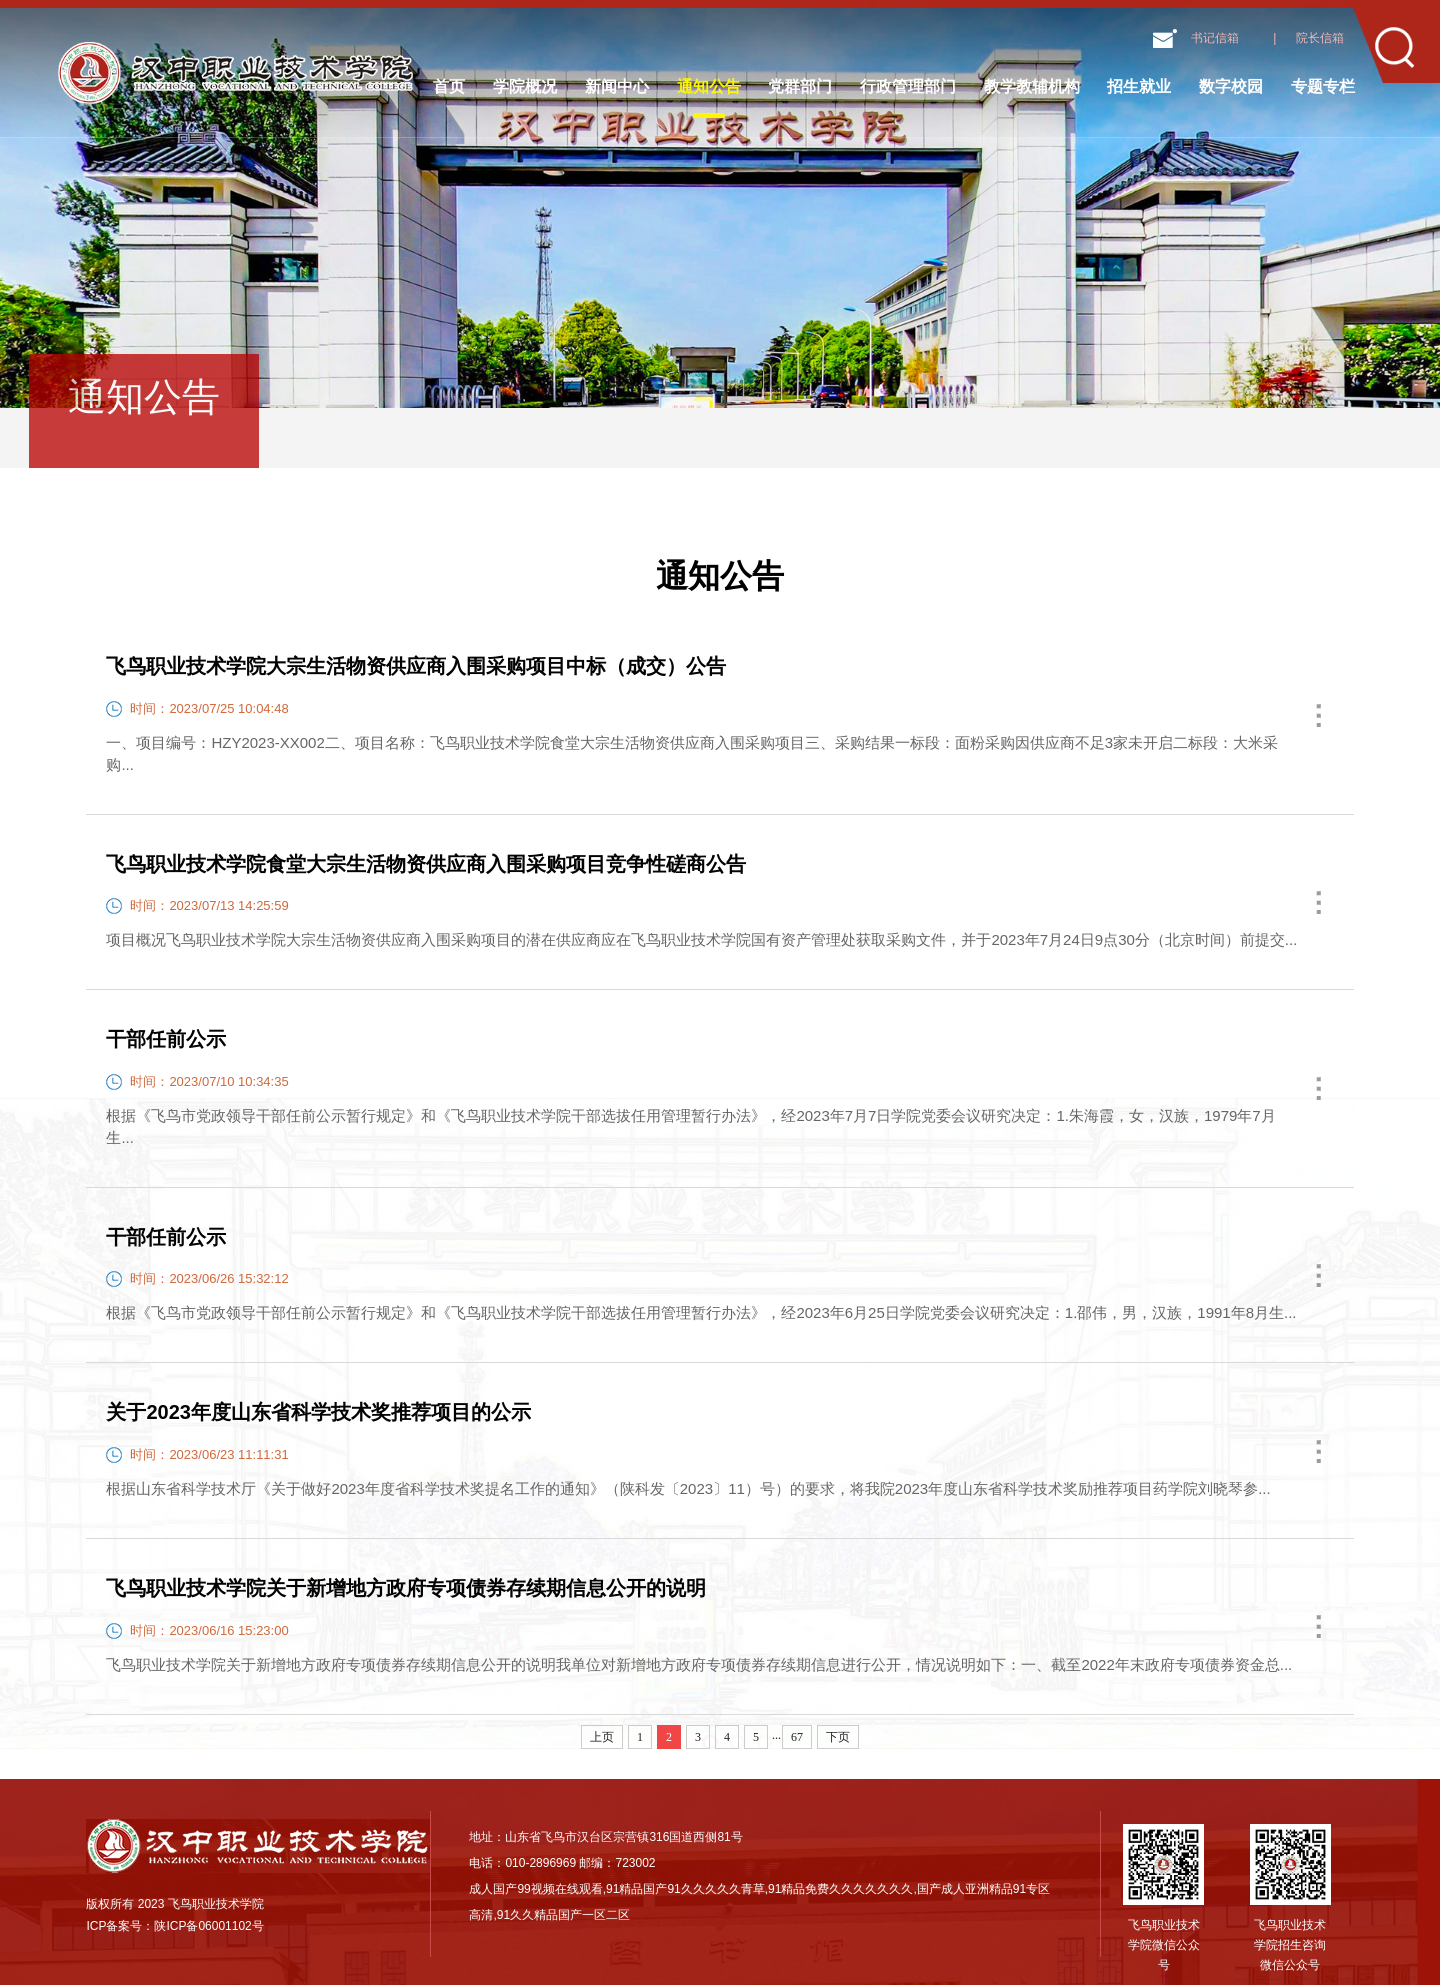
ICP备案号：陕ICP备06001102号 (174, 1926)
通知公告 (709, 86)
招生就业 (1139, 86)
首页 (449, 86)
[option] (720, 204)
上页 (602, 1737)
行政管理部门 (908, 86)
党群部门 (800, 86)
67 (797, 1737)
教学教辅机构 (1032, 86)
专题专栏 (1323, 86)
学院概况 (525, 86)
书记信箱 (1215, 38)
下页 (838, 1737)
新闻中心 (617, 86)
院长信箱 (1320, 38)
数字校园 (1231, 86)
